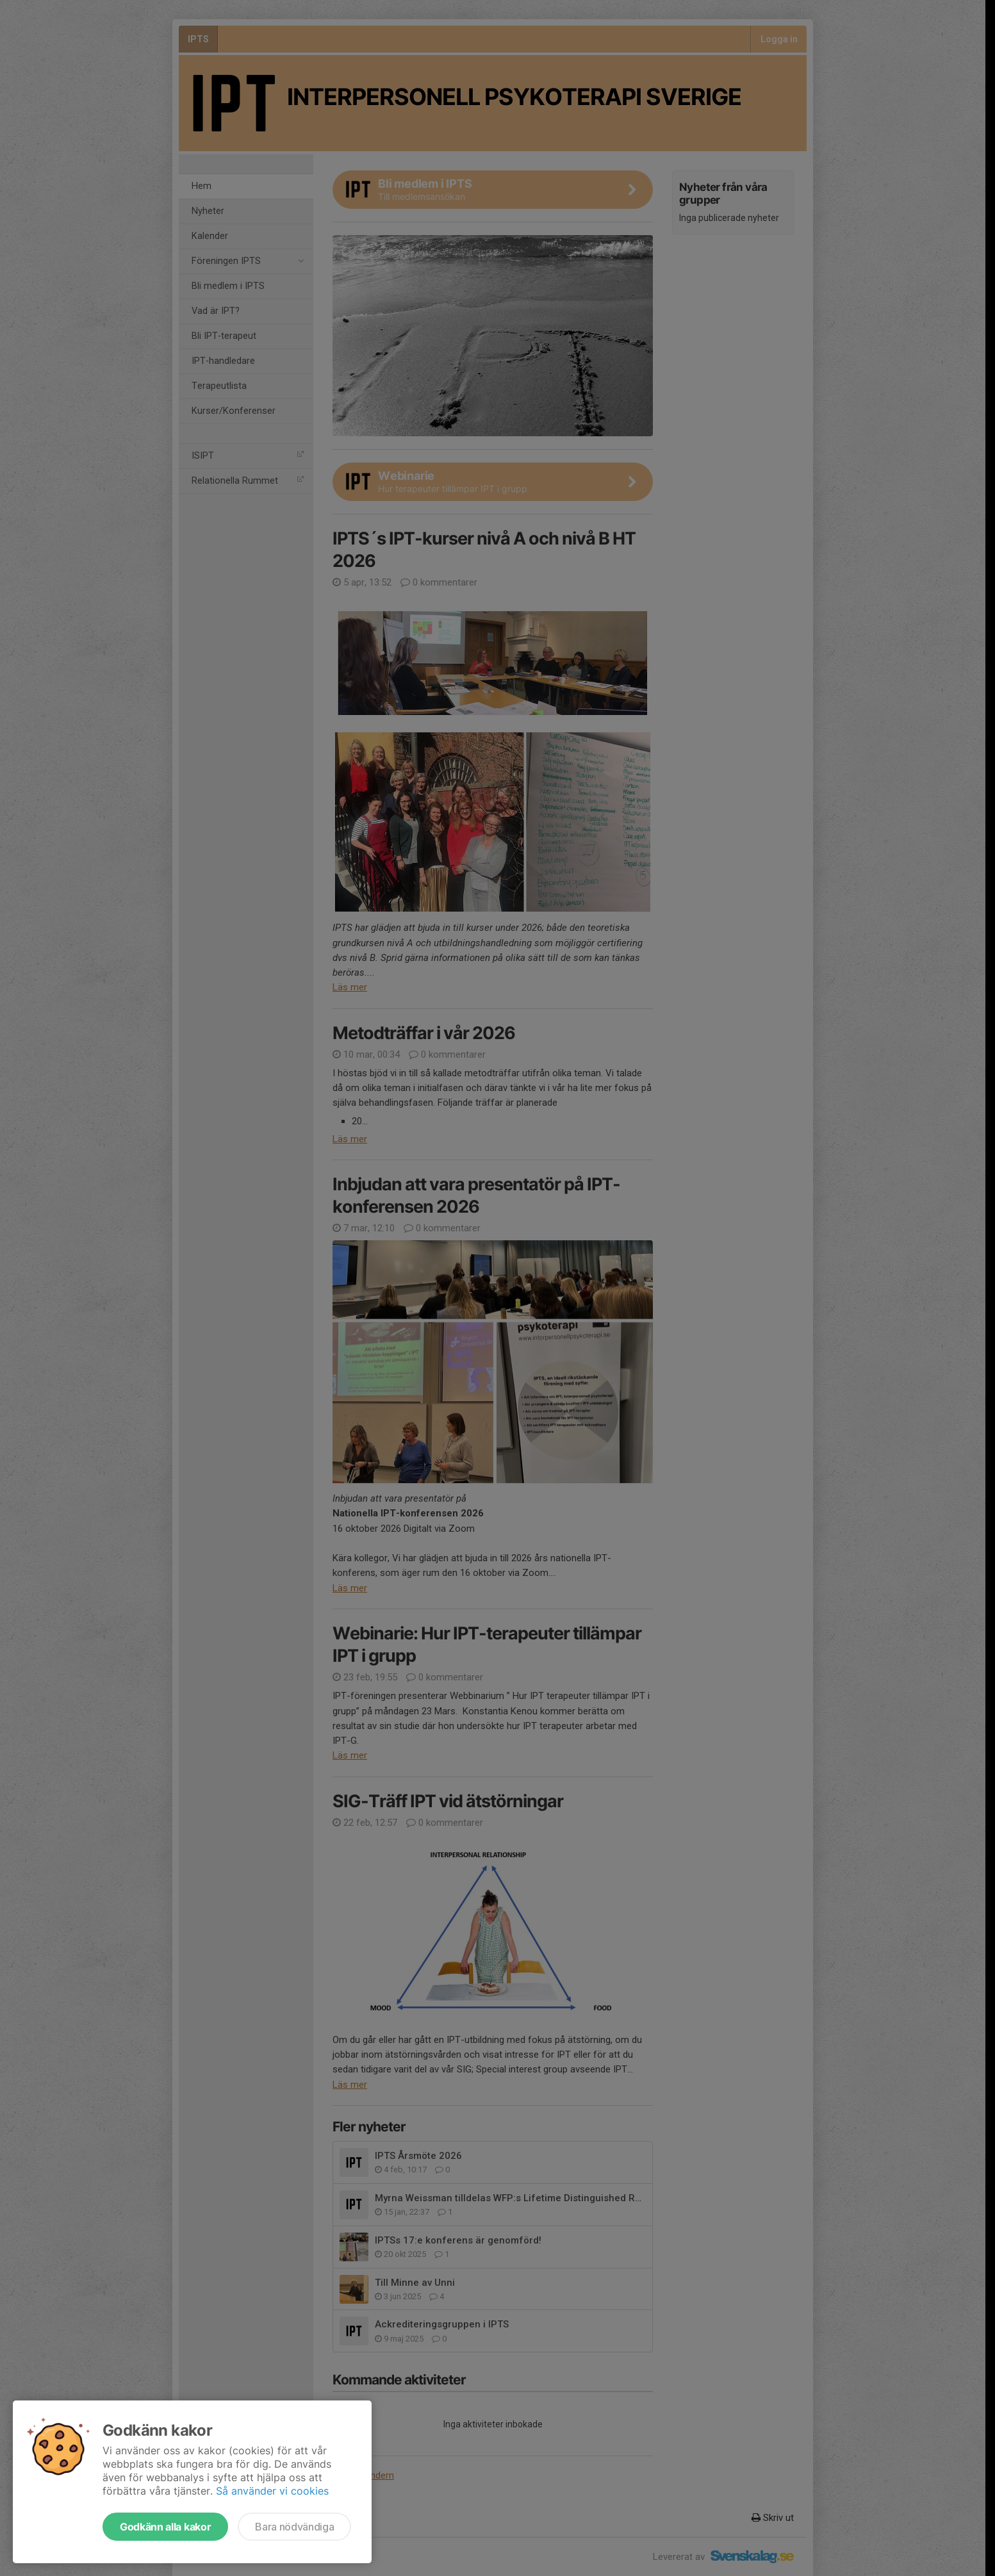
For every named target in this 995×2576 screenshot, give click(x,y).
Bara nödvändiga (294, 2526)
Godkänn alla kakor (165, 2526)
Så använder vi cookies (272, 2490)
